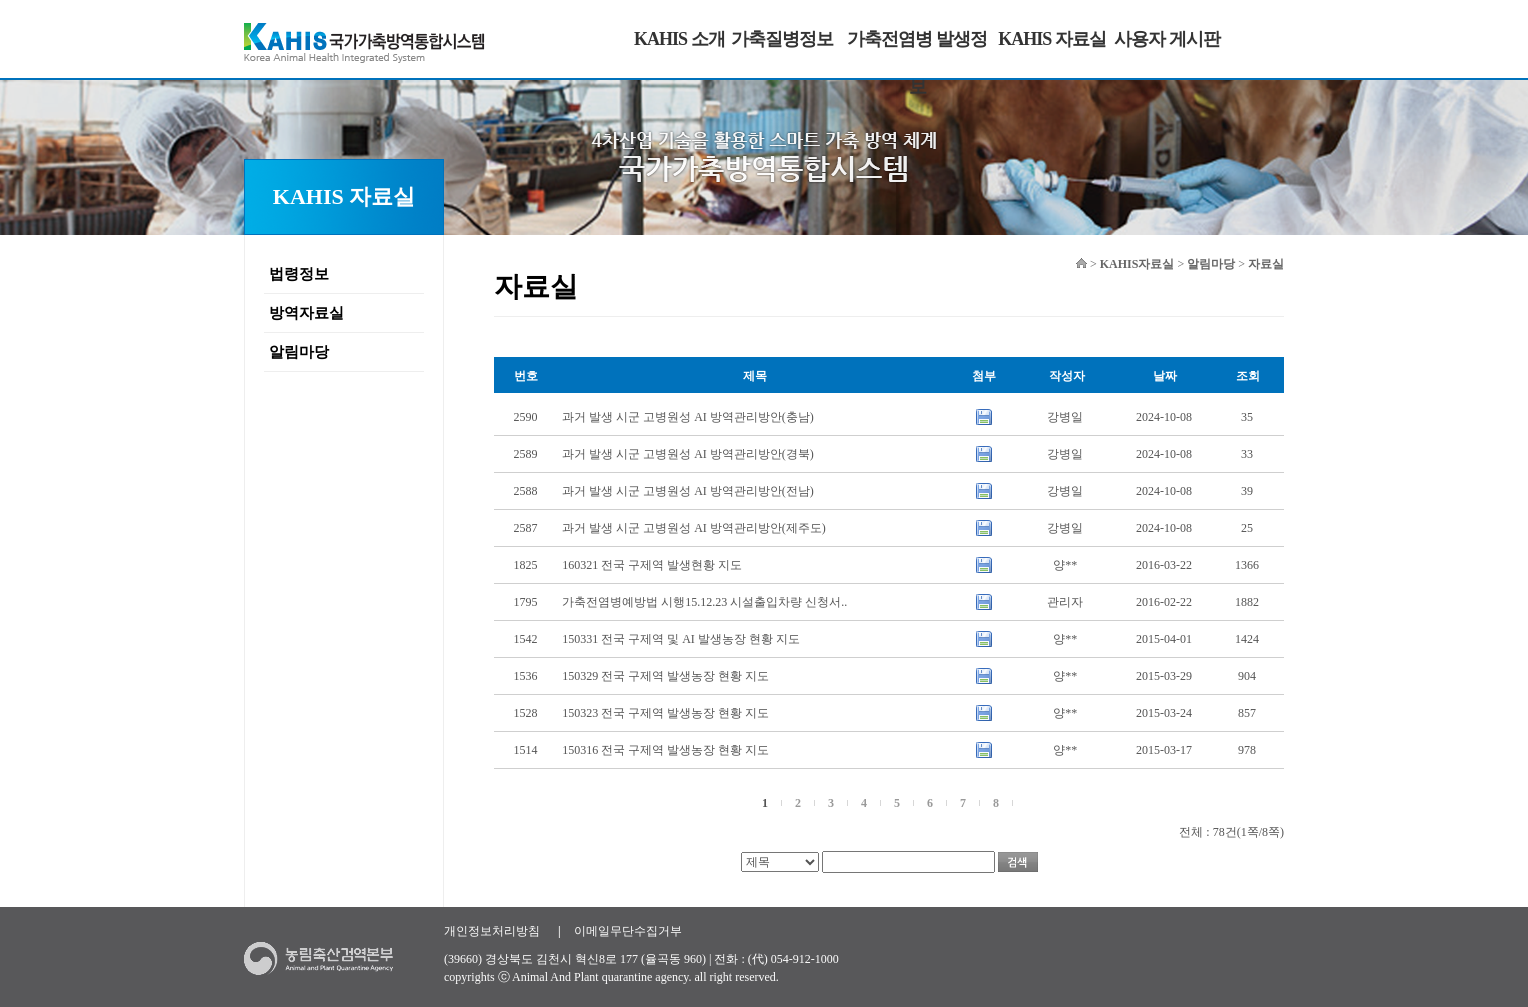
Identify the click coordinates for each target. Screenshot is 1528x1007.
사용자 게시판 (1167, 39)
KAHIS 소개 (679, 39)
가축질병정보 (782, 39)
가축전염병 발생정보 (917, 63)
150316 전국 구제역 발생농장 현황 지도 (665, 750)
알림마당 (299, 352)
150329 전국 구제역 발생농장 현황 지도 (665, 676)
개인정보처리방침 (492, 931)
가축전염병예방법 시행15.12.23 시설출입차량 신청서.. (704, 602)
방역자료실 (306, 313)
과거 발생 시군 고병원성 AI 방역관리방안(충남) (688, 417)
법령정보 (299, 274)
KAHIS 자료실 (1052, 39)
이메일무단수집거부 (628, 931)
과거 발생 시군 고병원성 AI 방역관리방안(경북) (688, 454)
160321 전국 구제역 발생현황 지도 (652, 565)
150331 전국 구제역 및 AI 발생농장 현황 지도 (681, 639)
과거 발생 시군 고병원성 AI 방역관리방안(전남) (688, 491)
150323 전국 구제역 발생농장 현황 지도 (665, 713)
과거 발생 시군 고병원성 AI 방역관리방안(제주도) (694, 528)
